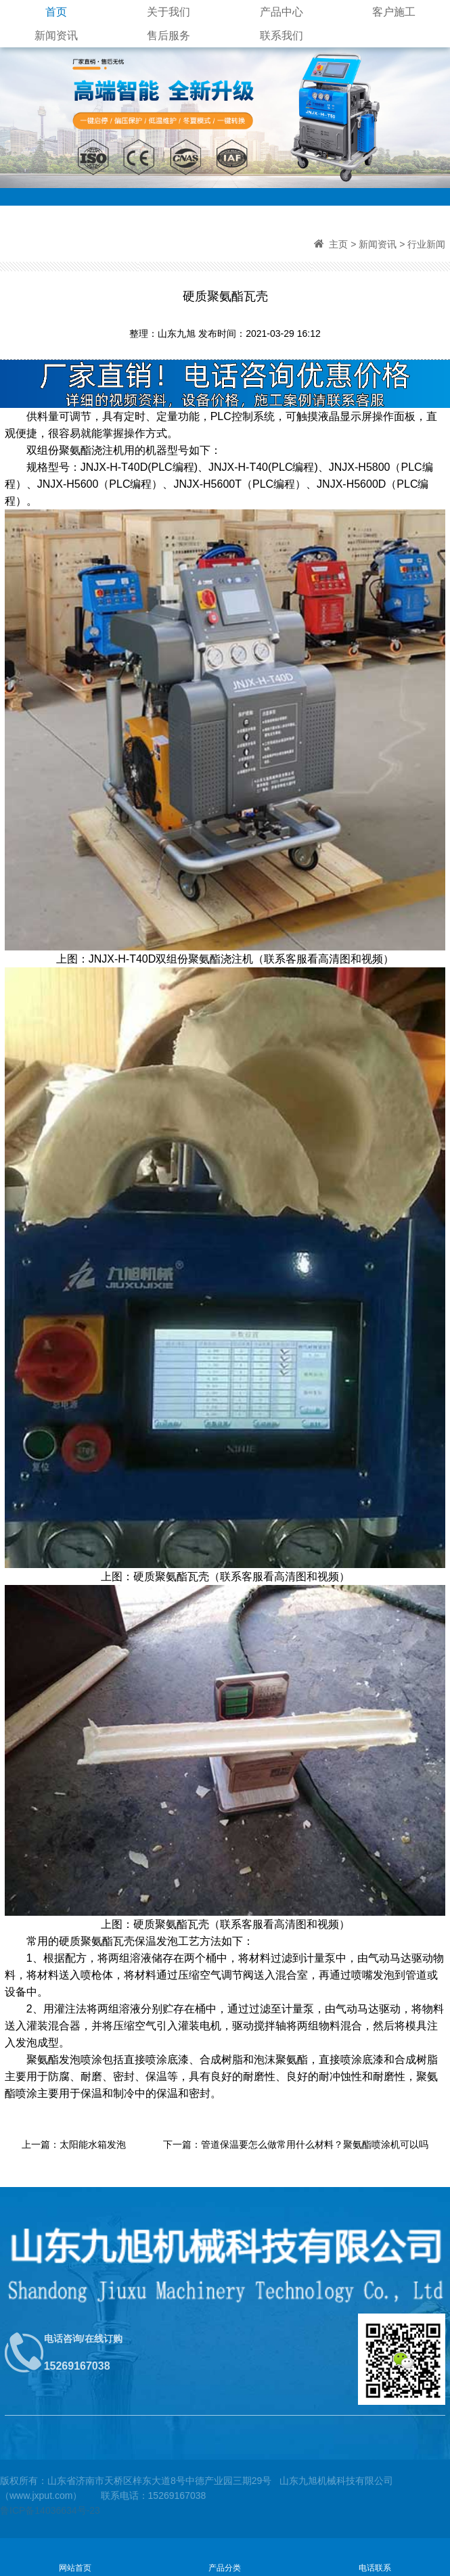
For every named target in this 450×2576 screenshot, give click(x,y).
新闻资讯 (56, 35)
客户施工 (393, 12)
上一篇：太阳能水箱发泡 (74, 2144)
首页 (56, 12)
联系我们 (281, 35)
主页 (338, 244)
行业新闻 (426, 244)
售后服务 (168, 35)
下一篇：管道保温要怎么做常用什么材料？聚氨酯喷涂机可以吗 (295, 2144)
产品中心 (281, 12)
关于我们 (168, 12)
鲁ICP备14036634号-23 (50, 2510)
